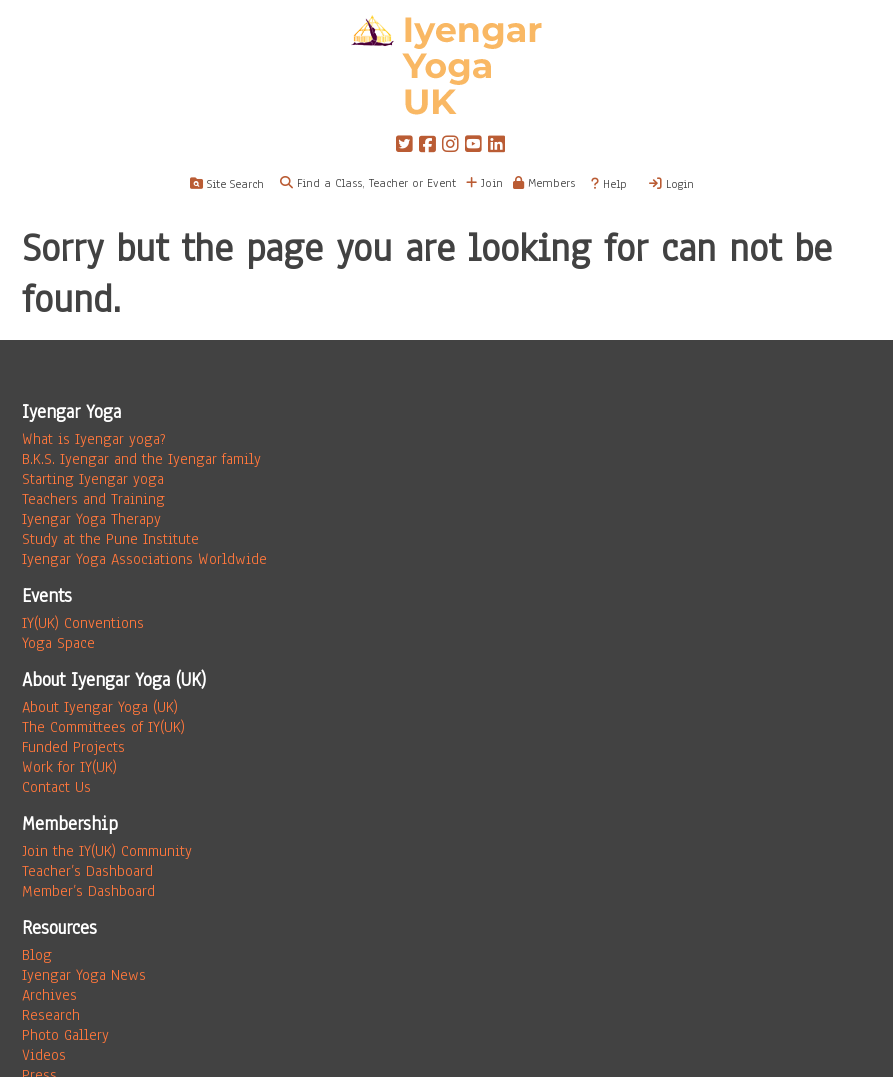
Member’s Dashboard (88, 891)
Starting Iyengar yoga (93, 479)
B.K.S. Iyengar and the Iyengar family (141, 459)
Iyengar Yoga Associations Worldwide (144, 559)
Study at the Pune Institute (110, 539)
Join (484, 183)
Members (544, 183)
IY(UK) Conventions (83, 623)
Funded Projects (73, 747)
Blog (37, 955)
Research (51, 1015)
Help (609, 184)
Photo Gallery (65, 1035)
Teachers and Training (93, 499)
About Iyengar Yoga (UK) (100, 707)
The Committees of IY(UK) (103, 727)
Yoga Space (58, 643)
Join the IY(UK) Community (107, 851)
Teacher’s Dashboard (87, 871)
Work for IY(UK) (69, 767)
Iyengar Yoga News (84, 975)
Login (671, 184)
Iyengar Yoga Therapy (91, 519)
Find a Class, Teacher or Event (376, 183)
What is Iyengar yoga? (94, 439)
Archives (49, 995)
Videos (44, 1055)
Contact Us (56, 787)
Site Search (227, 184)
